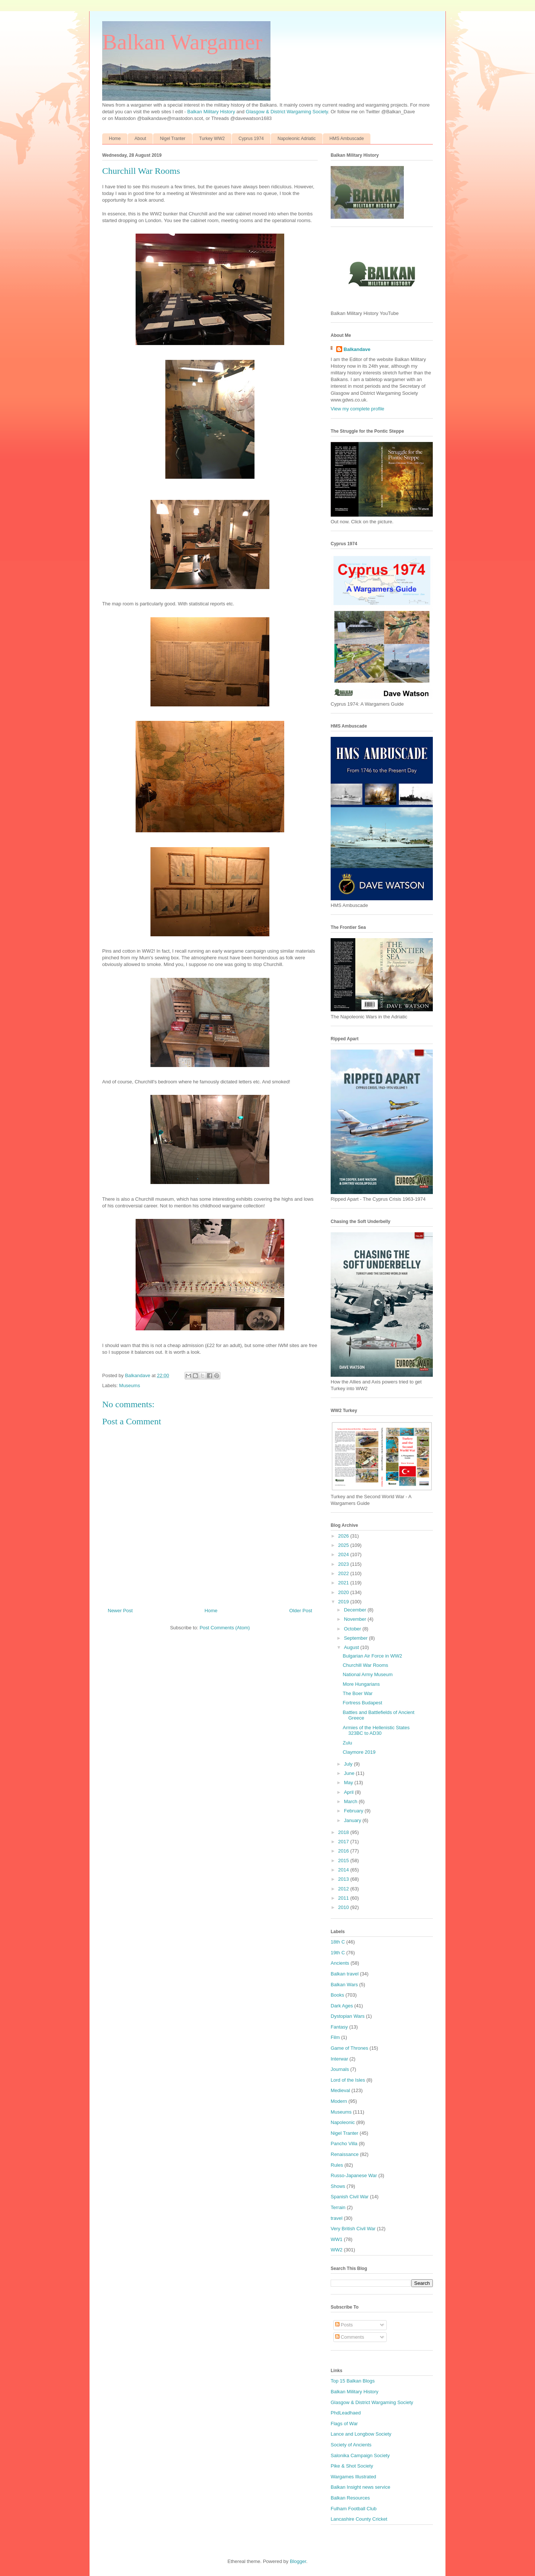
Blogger (298, 2561)
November (356, 1619)
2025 (344, 1545)
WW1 (337, 2239)
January (353, 1820)
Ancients (340, 1963)
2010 (344, 1907)
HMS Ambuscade (347, 138)
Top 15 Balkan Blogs (353, 2381)
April (349, 1792)
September (356, 1638)
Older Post (300, 1610)
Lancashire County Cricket (359, 2519)
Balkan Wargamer (182, 42)
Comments (349, 2337)
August (352, 1647)
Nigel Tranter (172, 138)
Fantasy (339, 2027)
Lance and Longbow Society (361, 2434)
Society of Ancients (351, 2444)
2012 (344, 1889)
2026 (344, 1536)
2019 (344, 1601)
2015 (344, 1860)
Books (337, 1995)
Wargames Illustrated (353, 2476)
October (353, 1629)
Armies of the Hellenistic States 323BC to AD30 (376, 1730)
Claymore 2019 (359, 1752)
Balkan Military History (211, 111)
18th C (338, 1942)
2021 (344, 1582)
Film (335, 2037)
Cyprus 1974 (251, 138)
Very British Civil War (353, 2228)
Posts (344, 2325)
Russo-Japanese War (354, 2175)
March (351, 1801)
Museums (129, 1385)
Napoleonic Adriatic (297, 138)
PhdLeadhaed (346, 2413)
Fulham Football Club (354, 2508)
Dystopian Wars (347, 2016)
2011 (344, 1898)
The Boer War (357, 1693)
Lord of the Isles (348, 2080)
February (354, 1811)
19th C (338, 1952)
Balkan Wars (344, 1984)
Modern (339, 2101)
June (350, 1773)
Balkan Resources (350, 2498)
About (140, 138)
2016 (344, 1851)
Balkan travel (345, 1974)
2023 (344, 1564)
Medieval (340, 2090)
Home (115, 138)
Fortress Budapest (362, 1702)
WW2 (337, 2250)
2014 (344, 1870)
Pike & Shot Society (352, 2466)
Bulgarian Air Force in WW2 (372, 1656)
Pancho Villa (344, 2143)
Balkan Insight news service (360, 2487)
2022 (344, 1573)
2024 (344, 1554)
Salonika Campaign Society (360, 2455)
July (349, 1764)
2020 (344, 1592)
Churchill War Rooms (365, 1665)
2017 (344, 1841)
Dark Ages (342, 2006)
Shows (338, 2186)
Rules (337, 2165)
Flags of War (344, 2423)
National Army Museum (367, 1674)
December (356, 1610)
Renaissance (345, 2154)
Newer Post (120, 1610)
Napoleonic (343, 2122)
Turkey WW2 (212, 138)
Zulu (347, 1743)
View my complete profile (357, 409)
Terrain (338, 2207)
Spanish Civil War (350, 2196)
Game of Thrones (349, 2048)
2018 (344, 1832)
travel (337, 2218)
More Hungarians (361, 1684)
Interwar (339, 2059)
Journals (340, 2069)
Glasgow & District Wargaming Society (287, 111)
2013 (344, 1879)
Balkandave (357, 349)
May (349, 1782)
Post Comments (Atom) (225, 1627)
